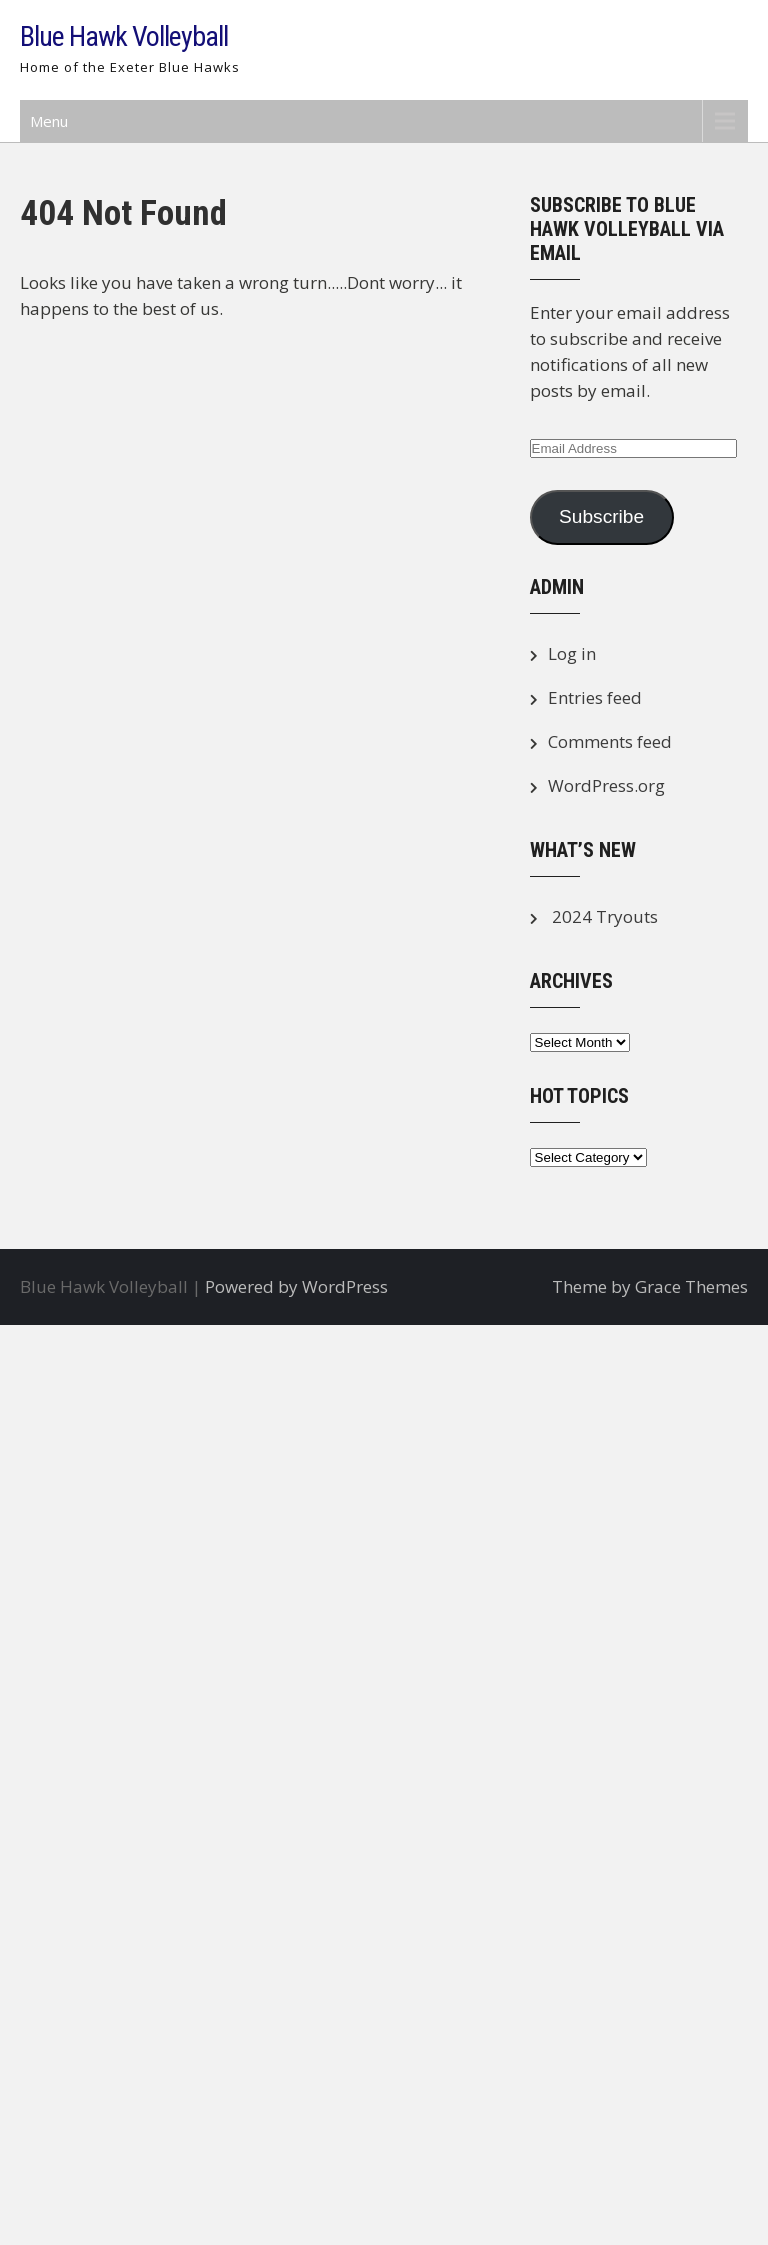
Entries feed (595, 697)
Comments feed (610, 741)
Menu (49, 121)
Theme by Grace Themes (650, 1286)
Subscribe (601, 516)
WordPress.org (606, 785)
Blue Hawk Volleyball (124, 36)
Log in (572, 653)
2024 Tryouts (605, 916)
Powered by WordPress (296, 1286)
